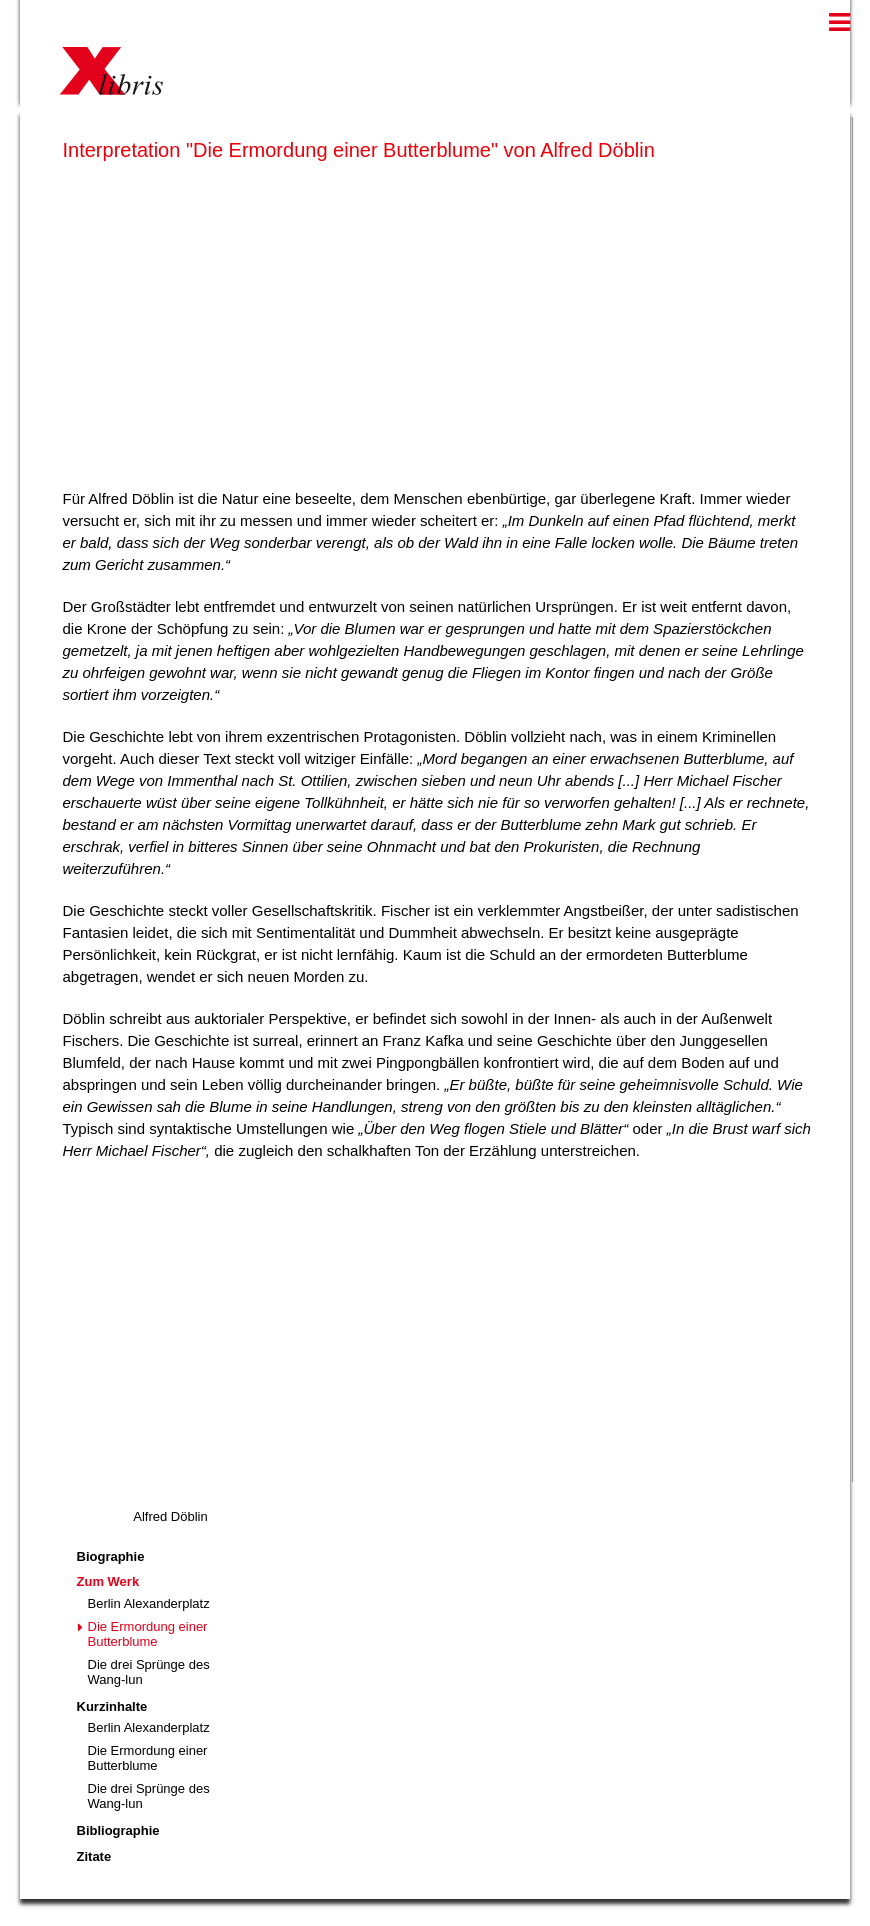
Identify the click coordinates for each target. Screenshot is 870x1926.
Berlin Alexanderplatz (149, 1603)
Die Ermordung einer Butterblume (148, 1634)
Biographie (111, 1556)
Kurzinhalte (112, 1706)
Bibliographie (118, 1830)
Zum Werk (108, 1581)
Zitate (94, 1856)
